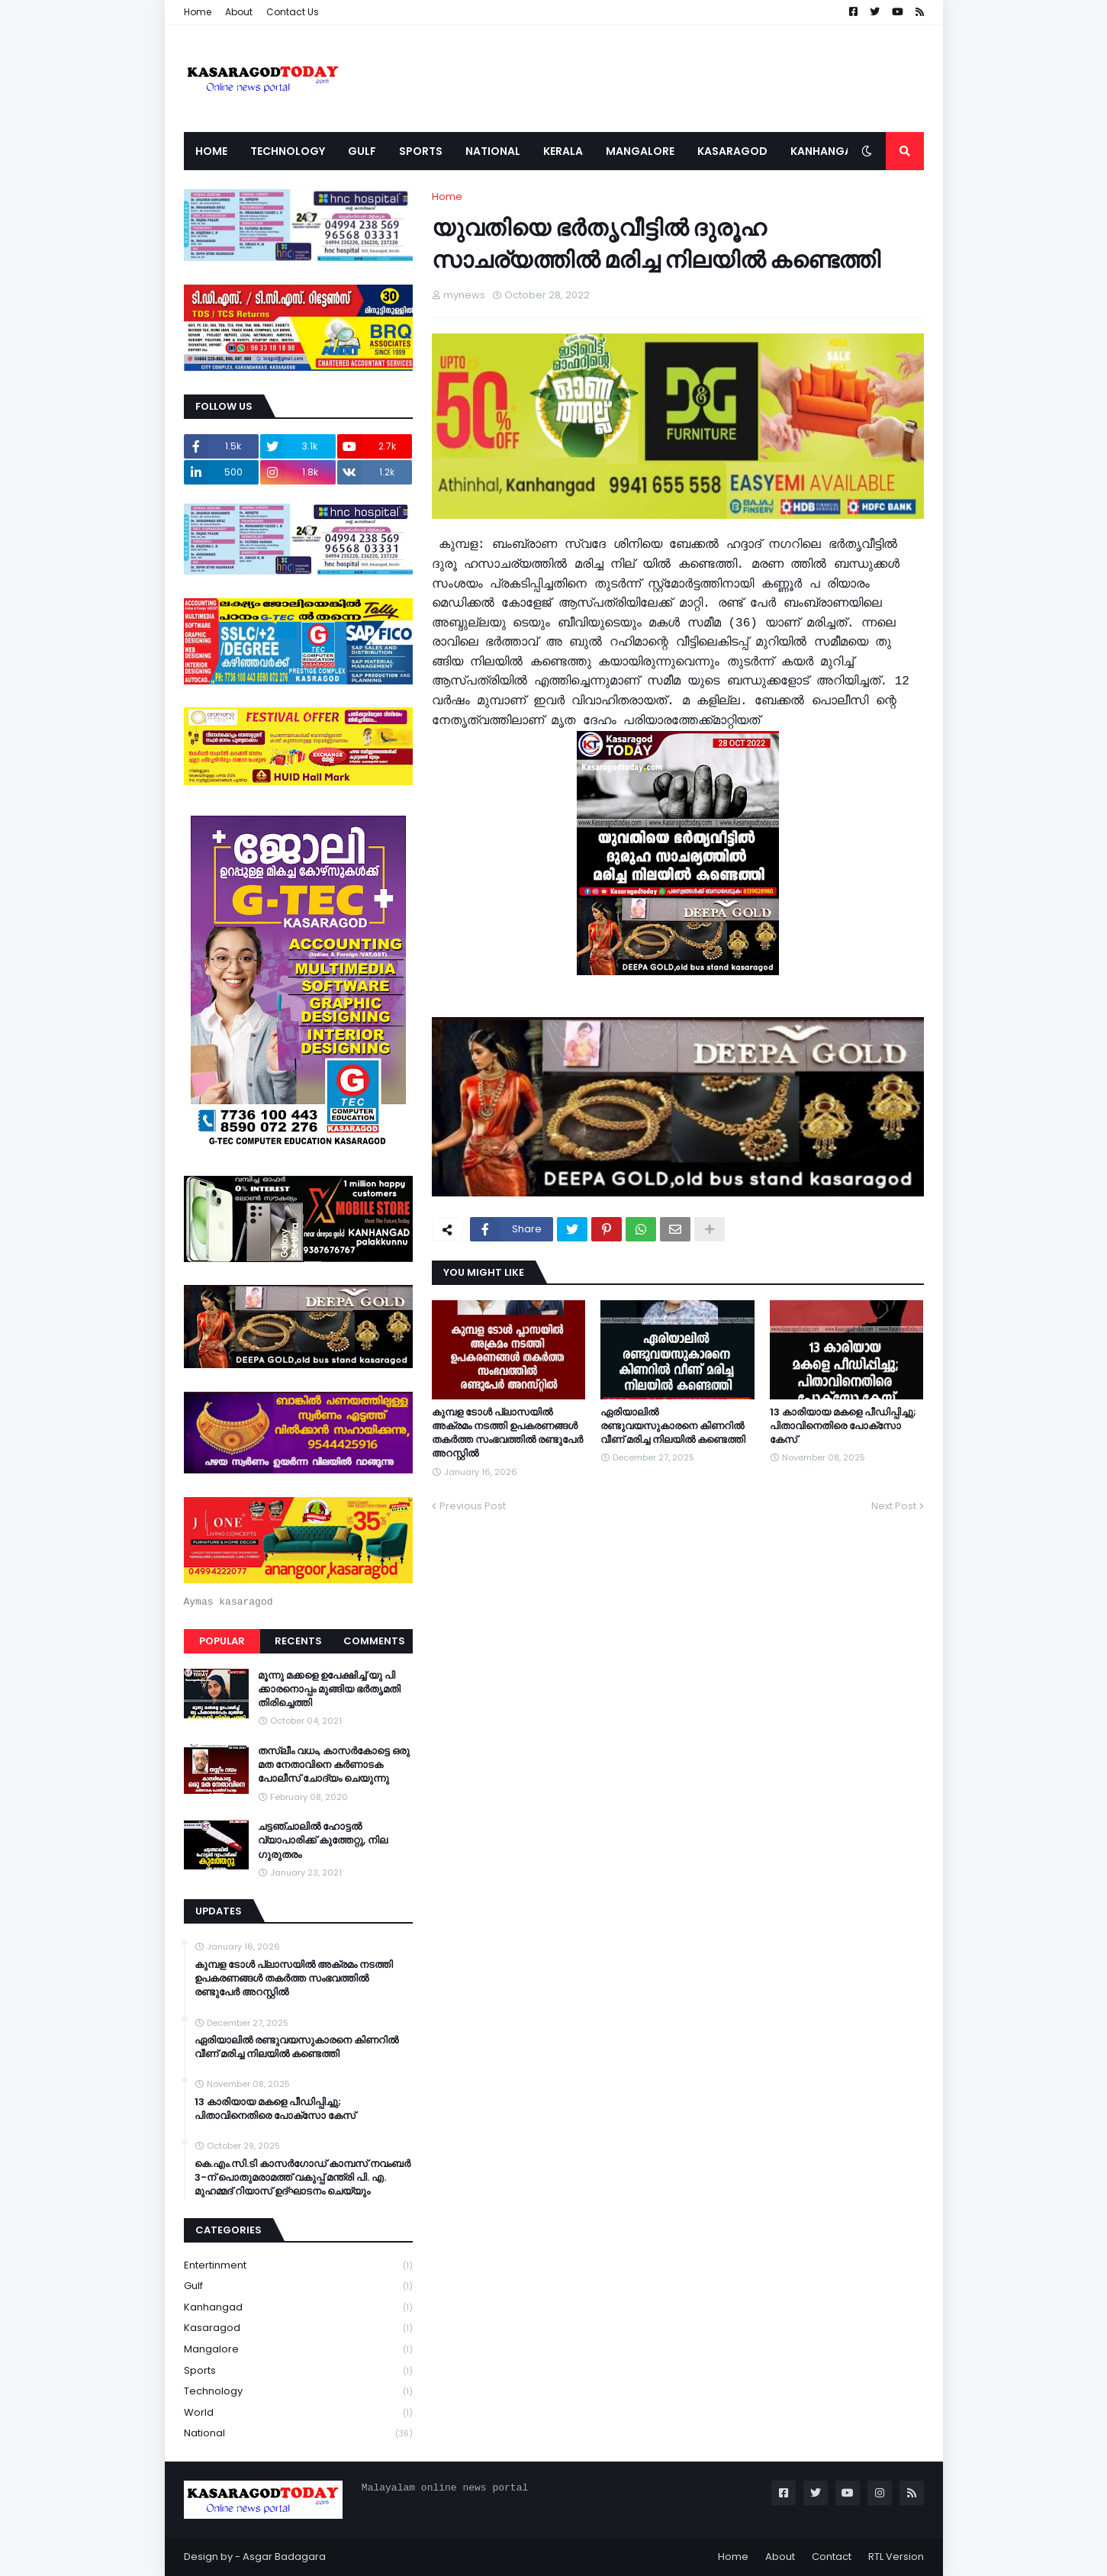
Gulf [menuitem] (362, 151)
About (239, 11)
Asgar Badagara (284, 2556)
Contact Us (292, 11)
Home (197, 11)
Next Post (893, 1506)
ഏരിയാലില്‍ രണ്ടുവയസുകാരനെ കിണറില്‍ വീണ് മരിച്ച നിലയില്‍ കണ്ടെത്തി (672, 1426)
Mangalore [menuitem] (640, 151)
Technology (298, 2392)
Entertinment (298, 2266)
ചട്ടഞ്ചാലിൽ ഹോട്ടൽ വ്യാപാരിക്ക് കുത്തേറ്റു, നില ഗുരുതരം (323, 1840)
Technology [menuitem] (287, 151)
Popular (222, 1641)
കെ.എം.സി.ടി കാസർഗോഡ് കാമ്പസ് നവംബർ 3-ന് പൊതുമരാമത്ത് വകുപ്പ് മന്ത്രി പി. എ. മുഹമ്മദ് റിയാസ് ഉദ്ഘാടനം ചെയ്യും (302, 2177)
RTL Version (896, 2556)
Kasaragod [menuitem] (732, 151)
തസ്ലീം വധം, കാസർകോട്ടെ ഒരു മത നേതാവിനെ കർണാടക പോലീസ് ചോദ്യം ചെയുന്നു (334, 1764)
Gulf (298, 2286)
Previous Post (472, 1506)
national (298, 2433)
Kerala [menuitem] (563, 151)
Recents (298, 1641)
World (298, 2413)
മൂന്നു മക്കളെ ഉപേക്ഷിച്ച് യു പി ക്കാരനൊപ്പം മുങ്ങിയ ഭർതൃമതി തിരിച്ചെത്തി (329, 1689)
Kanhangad (298, 2308)
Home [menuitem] (211, 151)
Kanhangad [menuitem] (825, 151)
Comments (374, 1641)
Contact (831, 2556)
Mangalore (298, 2350)
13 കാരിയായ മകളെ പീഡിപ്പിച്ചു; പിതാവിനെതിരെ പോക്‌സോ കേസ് (843, 1426)
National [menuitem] (492, 151)
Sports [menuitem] (420, 151)
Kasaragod (298, 2328)
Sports (298, 2371)
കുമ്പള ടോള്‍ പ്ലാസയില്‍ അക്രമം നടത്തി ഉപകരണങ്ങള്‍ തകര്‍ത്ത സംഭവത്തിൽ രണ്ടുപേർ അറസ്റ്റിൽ (507, 1433)
